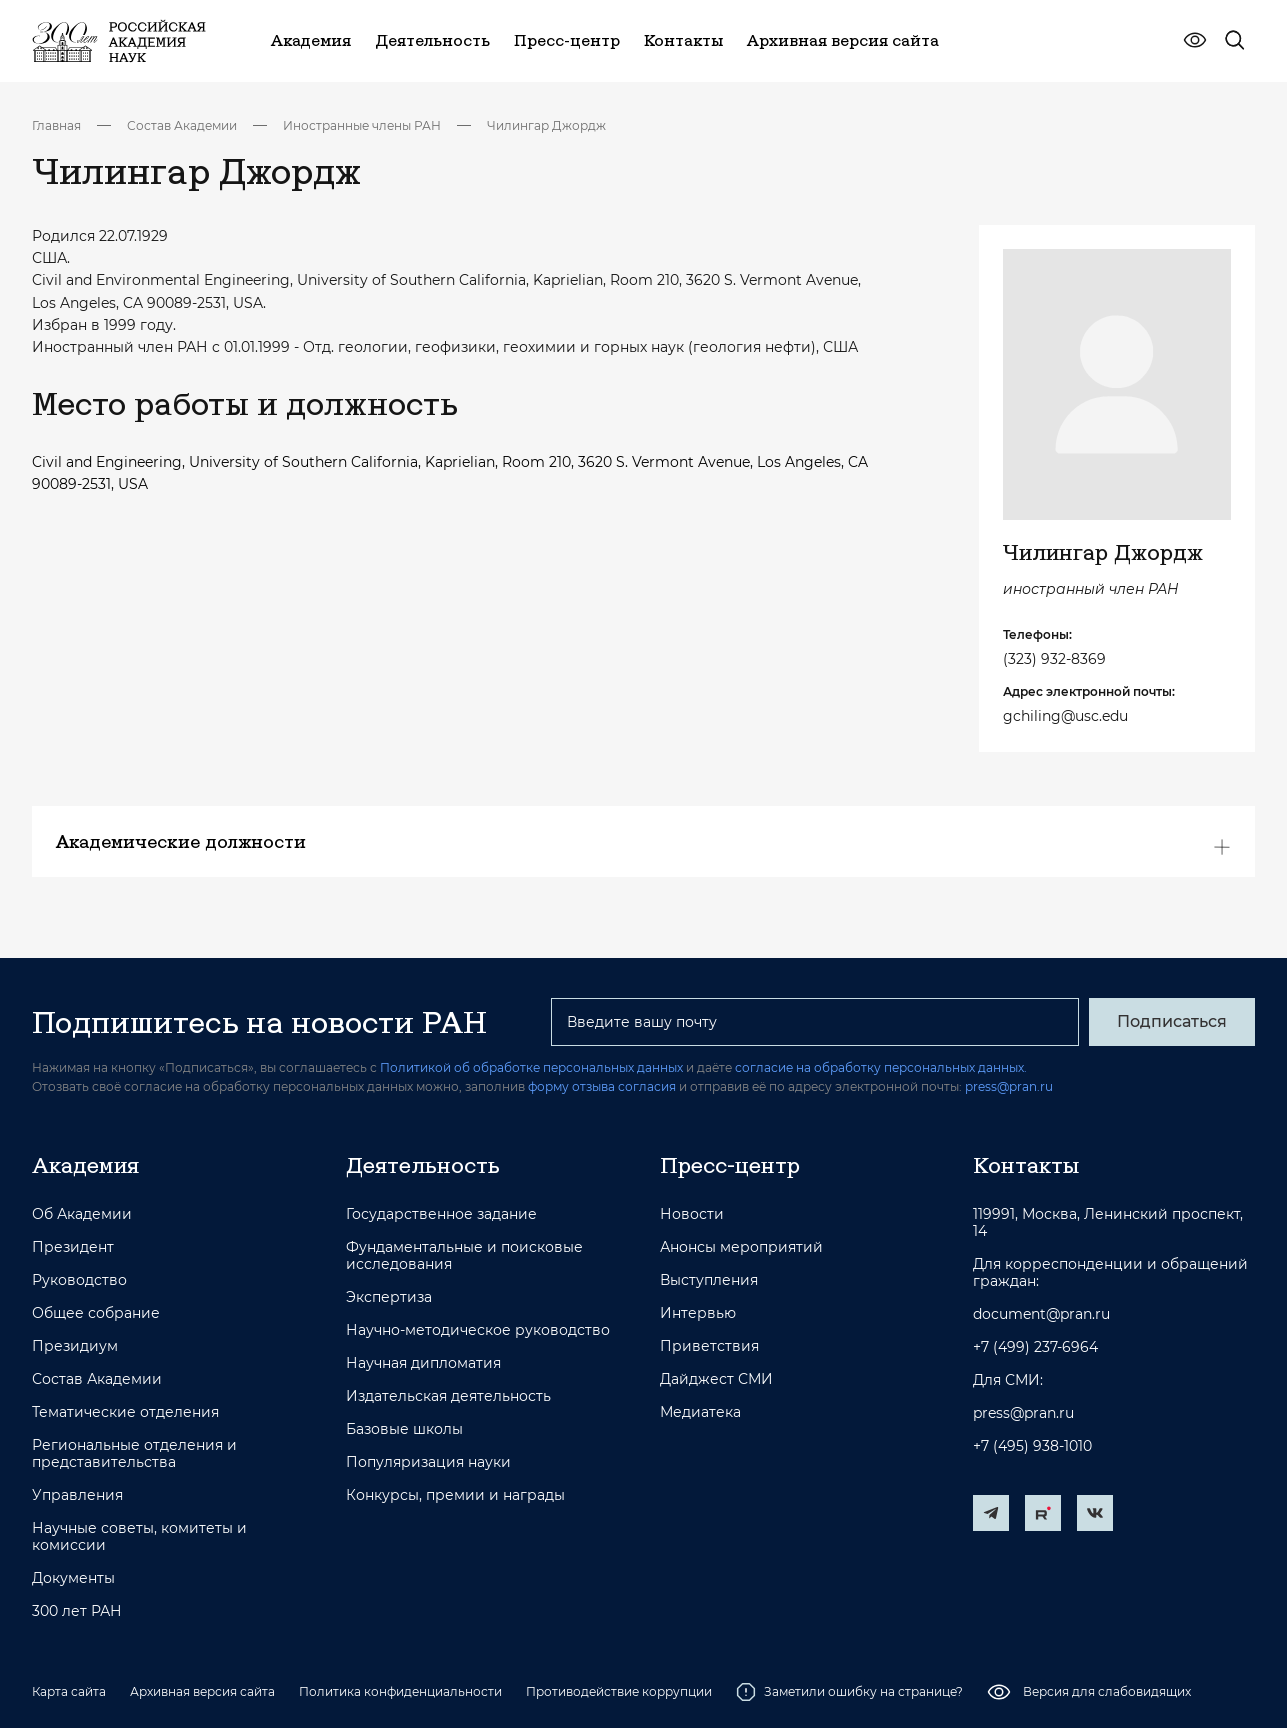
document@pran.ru (1041, 1314)
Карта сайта (69, 1691)
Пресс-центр (730, 1165)
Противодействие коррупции (619, 1691)
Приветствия (709, 1346)
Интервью (698, 1313)
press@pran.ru (1009, 1086)
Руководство (79, 1280)
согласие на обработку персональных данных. (881, 1067)
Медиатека (700, 1412)
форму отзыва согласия (602, 1086)
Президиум (75, 1346)
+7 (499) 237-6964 (1035, 1347)
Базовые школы (404, 1429)
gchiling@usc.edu (1065, 716)
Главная (56, 125)
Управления (77, 1495)
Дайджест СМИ (716, 1379)
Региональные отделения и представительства (134, 1454)
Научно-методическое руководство (478, 1330)
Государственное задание (441, 1214)
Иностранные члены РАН (362, 125)
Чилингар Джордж (546, 125)
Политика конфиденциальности (400, 1691)
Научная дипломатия (423, 1363)
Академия (85, 1165)
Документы (73, 1578)
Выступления (709, 1280)
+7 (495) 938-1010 (1032, 1446)
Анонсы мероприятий (741, 1247)
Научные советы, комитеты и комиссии (139, 1537)
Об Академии (82, 1214)
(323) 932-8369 (1054, 659)
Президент (73, 1247)
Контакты (1026, 1165)
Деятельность (423, 1165)
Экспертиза (389, 1297)
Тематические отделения (125, 1412)
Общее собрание (96, 1313)
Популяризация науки (428, 1462)
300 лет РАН (77, 1611)
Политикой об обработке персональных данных (531, 1067)
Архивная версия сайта (202, 1691)
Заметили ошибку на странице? (849, 1692)
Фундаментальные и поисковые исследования (464, 1256)
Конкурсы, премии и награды (455, 1495)
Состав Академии (182, 125)
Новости (692, 1214)
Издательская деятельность (448, 1396)
